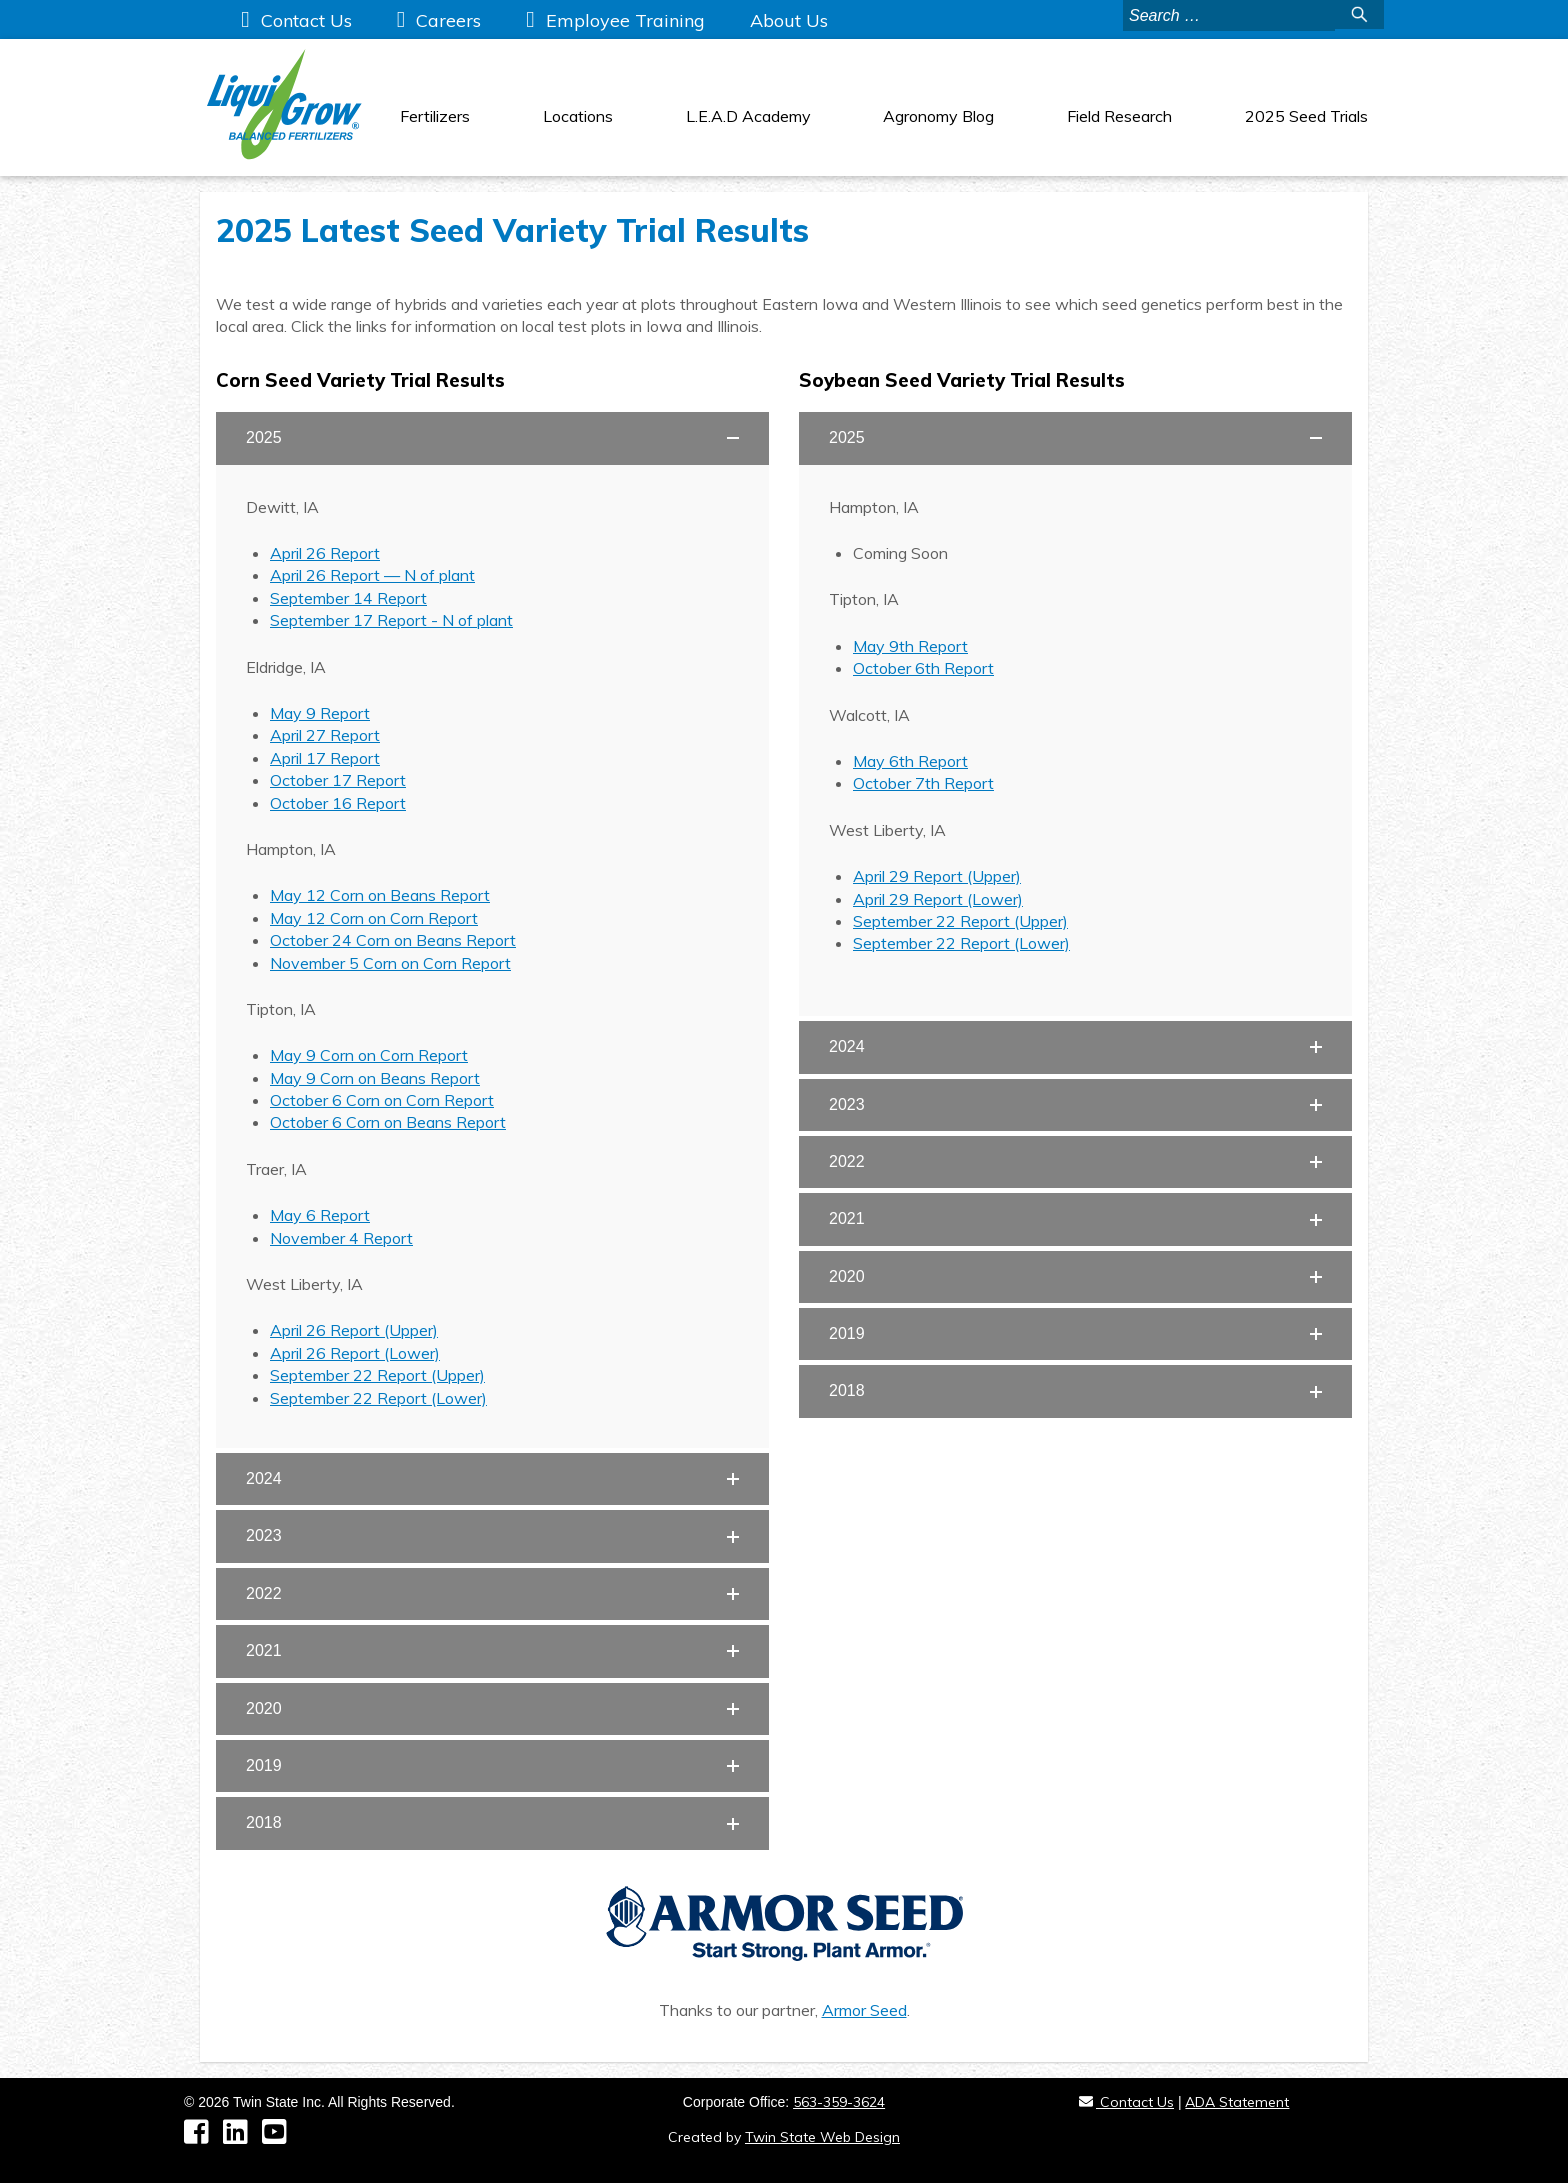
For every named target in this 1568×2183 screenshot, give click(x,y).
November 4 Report (341, 1238)
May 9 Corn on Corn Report (369, 1055)
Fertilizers (435, 116)
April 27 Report (325, 735)
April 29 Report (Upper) (937, 876)
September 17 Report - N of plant (391, 620)
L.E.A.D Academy (748, 116)
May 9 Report (320, 713)
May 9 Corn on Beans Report (375, 1078)
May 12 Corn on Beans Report (380, 895)
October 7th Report (923, 783)
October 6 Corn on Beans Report (388, 1122)
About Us (789, 20)
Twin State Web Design (822, 2137)
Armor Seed (864, 2010)
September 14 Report (348, 598)
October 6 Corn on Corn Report (382, 1100)
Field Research (1119, 116)
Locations (578, 116)
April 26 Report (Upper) (354, 1330)
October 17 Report (338, 780)
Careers (448, 20)
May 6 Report (320, 1215)
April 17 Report (325, 758)
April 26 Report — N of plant (372, 575)
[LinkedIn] (242, 2137)
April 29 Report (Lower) (938, 899)
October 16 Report (338, 803)
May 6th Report (910, 761)
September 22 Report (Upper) (377, 1375)
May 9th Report (910, 646)
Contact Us (306, 20)
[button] (492, 438)
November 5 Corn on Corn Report (390, 963)
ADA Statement (1237, 2102)
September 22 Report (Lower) (378, 1398)
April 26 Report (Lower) (355, 1353)
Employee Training (625, 20)
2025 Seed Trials (1306, 116)
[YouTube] (279, 2137)
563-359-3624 (839, 2102)
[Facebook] (203, 2137)
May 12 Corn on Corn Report (374, 918)
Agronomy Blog (938, 116)
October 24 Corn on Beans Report (393, 940)
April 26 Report (325, 553)
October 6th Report (923, 668)
